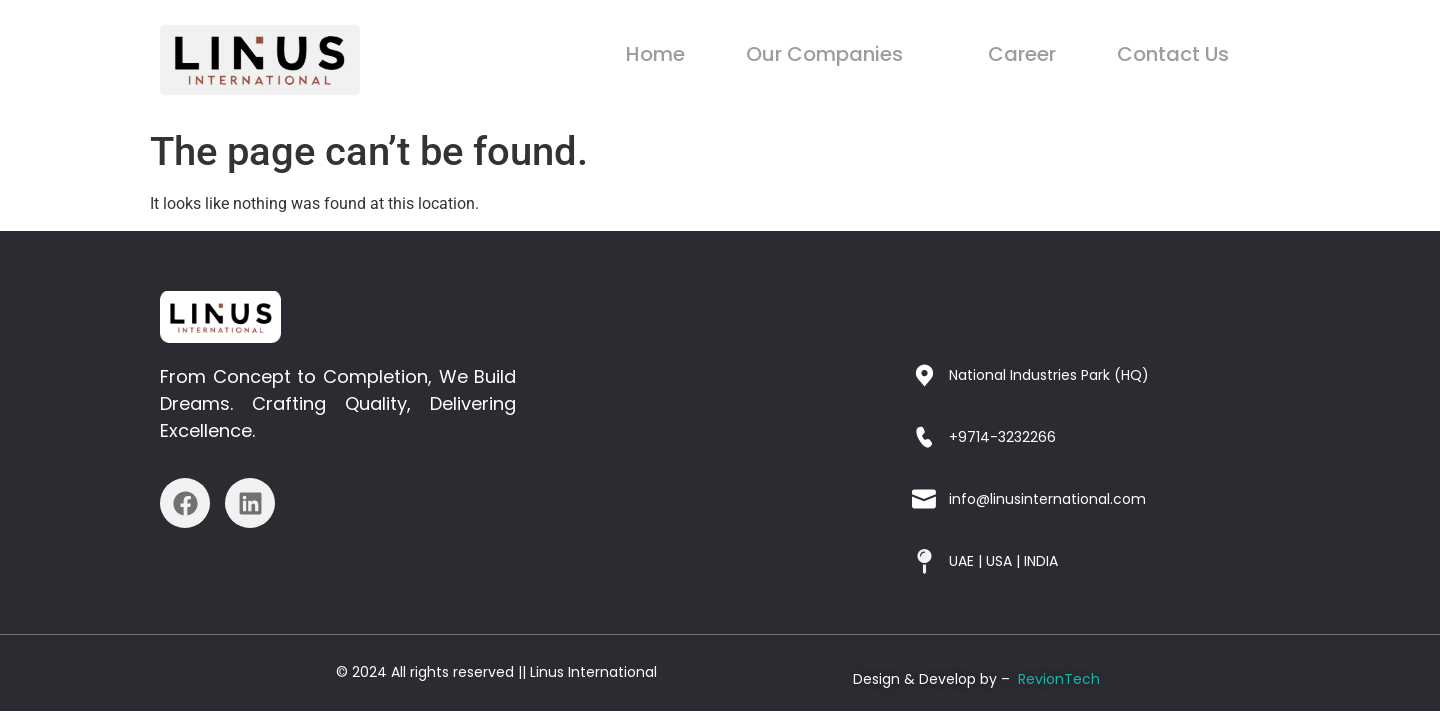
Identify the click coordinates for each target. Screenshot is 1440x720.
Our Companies (862, 54)
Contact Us (1179, 54)
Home (695, 54)
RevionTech (1059, 679)
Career (1039, 54)
